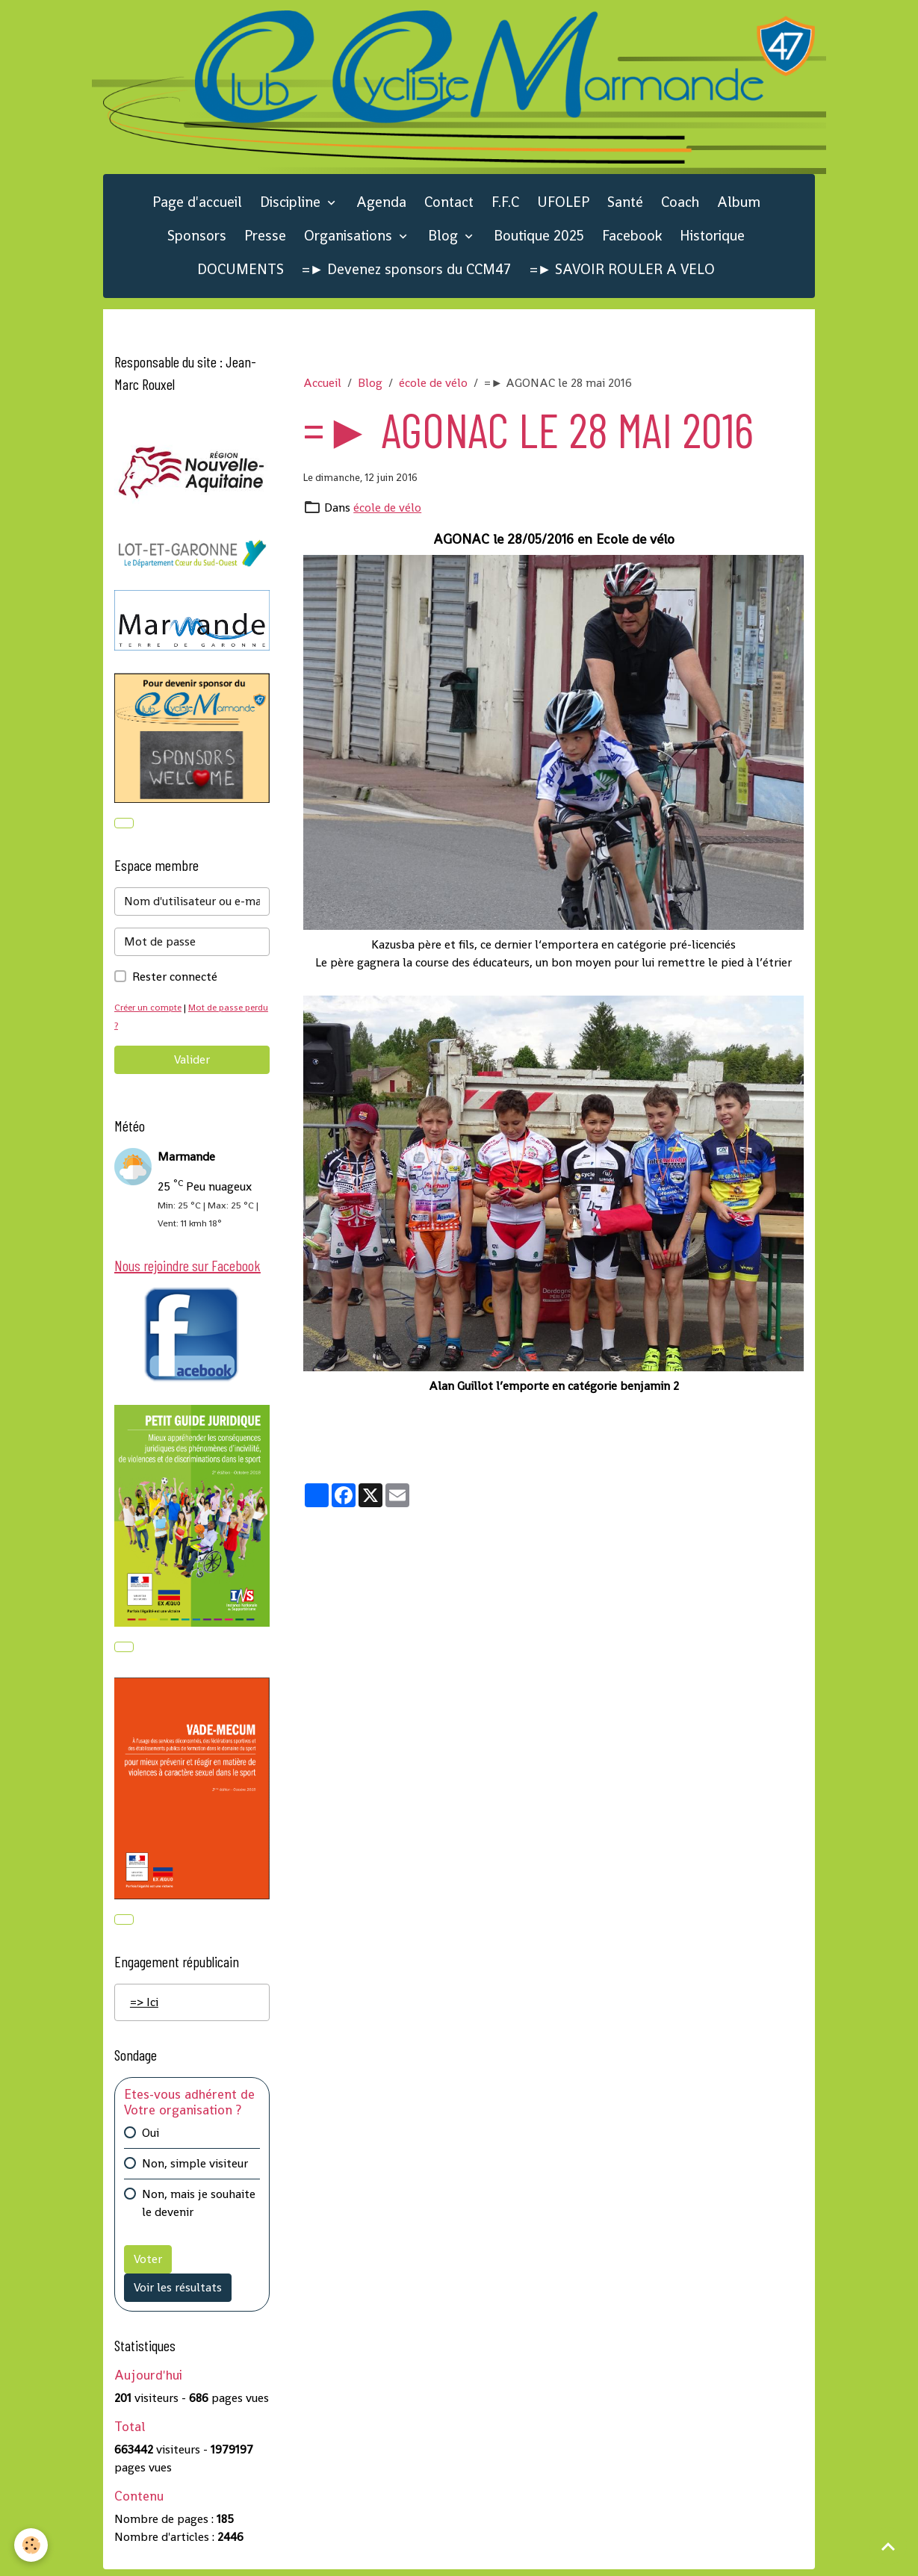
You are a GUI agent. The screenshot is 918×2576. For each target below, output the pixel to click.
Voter (148, 2265)
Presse (265, 238)
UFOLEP (563, 205)
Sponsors (196, 238)
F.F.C (505, 205)
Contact (449, 205)
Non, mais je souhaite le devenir (198, 2209)
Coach (680, 205)
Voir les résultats (178, 2293)
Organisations (350, 238)
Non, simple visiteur (195, 2169)
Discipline (292, 205)
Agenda (381, 205)
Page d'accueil (197, 205)
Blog (445, 238)
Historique (712, 238)
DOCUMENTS (240, 271)
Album (738, 205)
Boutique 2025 (539, 238)
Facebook (632, 238)
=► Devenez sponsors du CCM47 (407, 271)
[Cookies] (32, 2545)
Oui (150, 2139)
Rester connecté (174, 980)
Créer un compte (149, 1011)
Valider (192, 1063)
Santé (625, 205)
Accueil (322, 386)
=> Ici (144, 2008)
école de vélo (433, 386)
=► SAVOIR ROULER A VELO (623, 271)
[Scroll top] (888, 2546)
